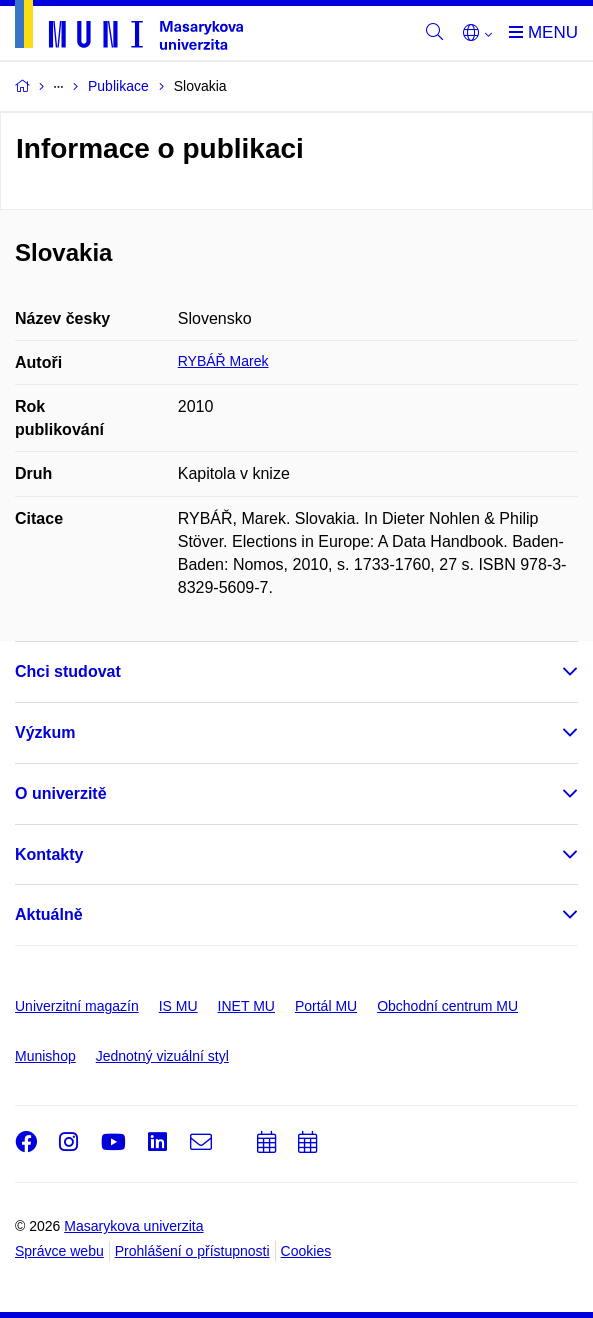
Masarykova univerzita (133, 1226)
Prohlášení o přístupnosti (192, 1251)
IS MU (178, 1006)
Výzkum (45, 732)
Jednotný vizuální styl (162, 1056)
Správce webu (59, 1251)
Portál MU (326, 1006)
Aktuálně (49, 914)
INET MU (246, 1006)
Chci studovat (68, 671)
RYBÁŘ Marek (223, 361)
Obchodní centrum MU (447, 1006)
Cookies (306, 1251)
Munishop (45, 1056)
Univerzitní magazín (77, 1006)
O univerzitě (61, 793)
